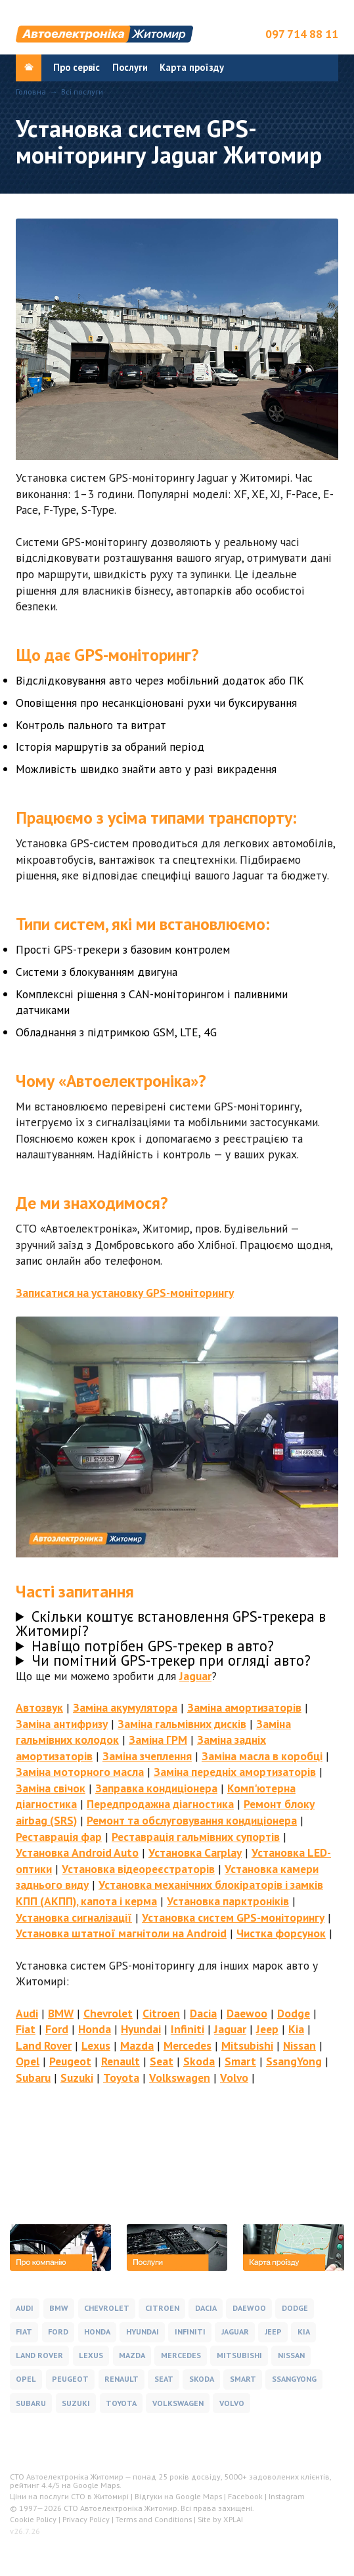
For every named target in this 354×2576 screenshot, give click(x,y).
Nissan (299, 2045)
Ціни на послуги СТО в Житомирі (69, 2496)
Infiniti (187, 2029)
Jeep (267, 2029)
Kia (296, 2029)
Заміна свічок (50, 1788)
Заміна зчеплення (147, 1755)
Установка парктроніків (228, 1901)
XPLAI (233, 2519)
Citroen (161, 2013)
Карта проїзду (192, 67)
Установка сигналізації (74, 1917)
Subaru (33, 2077)
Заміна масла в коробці (262, 1755)
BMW (61, 2013)
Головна (31, 92)
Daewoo (247, 2013)
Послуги (130, 67)
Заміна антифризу (62, 1723)
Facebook (245, 2496)
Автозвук (39, 1707)
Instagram (287, 2496)
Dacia (203, 2013)
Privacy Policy (86, 2519)
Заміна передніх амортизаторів (235, 1771)
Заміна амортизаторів (244, 1707)
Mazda (137, 2045)
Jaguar (195, 1675)
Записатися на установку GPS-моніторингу (125, 1292)
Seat (161, 2061)
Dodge (293, 2013)
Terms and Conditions (154, 2519)
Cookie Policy (33, 2519)
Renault (120, 2061)
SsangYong (294, 2061)
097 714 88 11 (301, 33)
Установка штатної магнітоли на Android (121, 1933)
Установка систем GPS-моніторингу (233, 1917)
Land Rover (44, 2045)
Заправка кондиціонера (156, 1788)
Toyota (121, 2077)
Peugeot (70, 2061)
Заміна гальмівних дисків (182, 1723)
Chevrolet (108, 2013)
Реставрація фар (59, 1836)
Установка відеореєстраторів (138, 1868)
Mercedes (187, 2045)
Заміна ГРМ (158, 1739)
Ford (56, 2029)
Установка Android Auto (77, 1852)
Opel (27, 2061)
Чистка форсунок (281, 1933)
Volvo (234, 2077)
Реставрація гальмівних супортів (196, 1836)
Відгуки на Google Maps (178, 2496)
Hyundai (141, 2029)
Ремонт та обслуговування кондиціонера (192, 1820)
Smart (240, 2061)
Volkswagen (179, 2077)
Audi (27, 2013)
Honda (94, 2029)
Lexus (95, 2045)
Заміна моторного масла (80, 1771)
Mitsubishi (247, 2045)
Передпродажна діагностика (160, 1803)
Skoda (199, 2061)
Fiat (25, 2029)
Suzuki (76, 2077)
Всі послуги (82, 92)
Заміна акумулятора (125, 1707)
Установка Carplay (195, 1852)
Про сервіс (76, 67)
